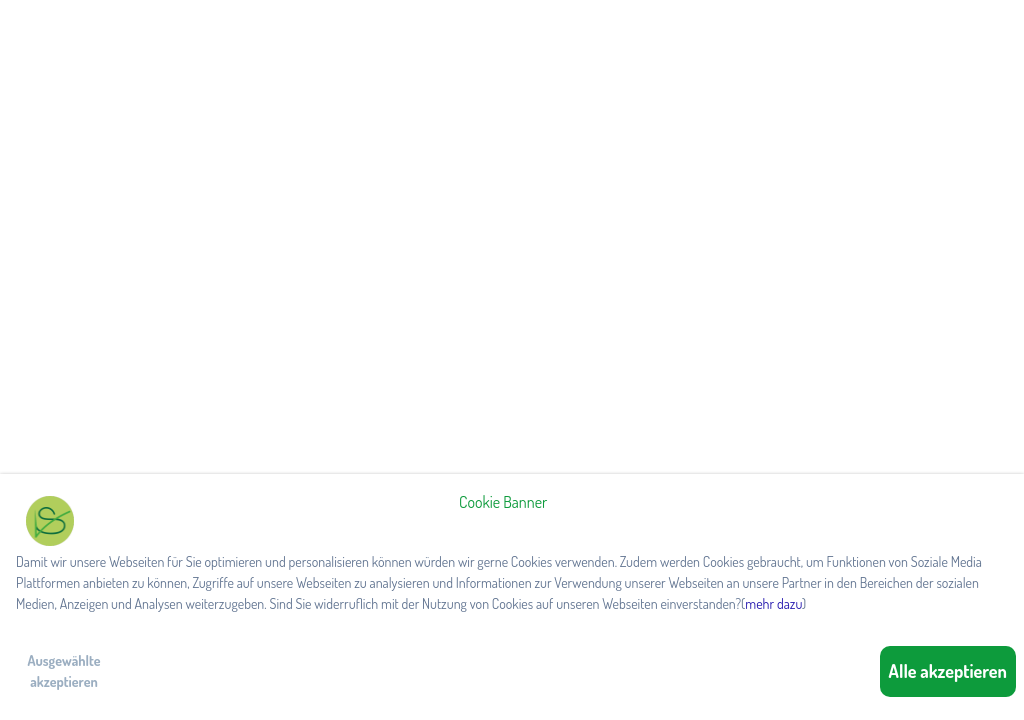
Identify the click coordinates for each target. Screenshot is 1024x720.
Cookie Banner (503, 502)
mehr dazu (773, 603)
